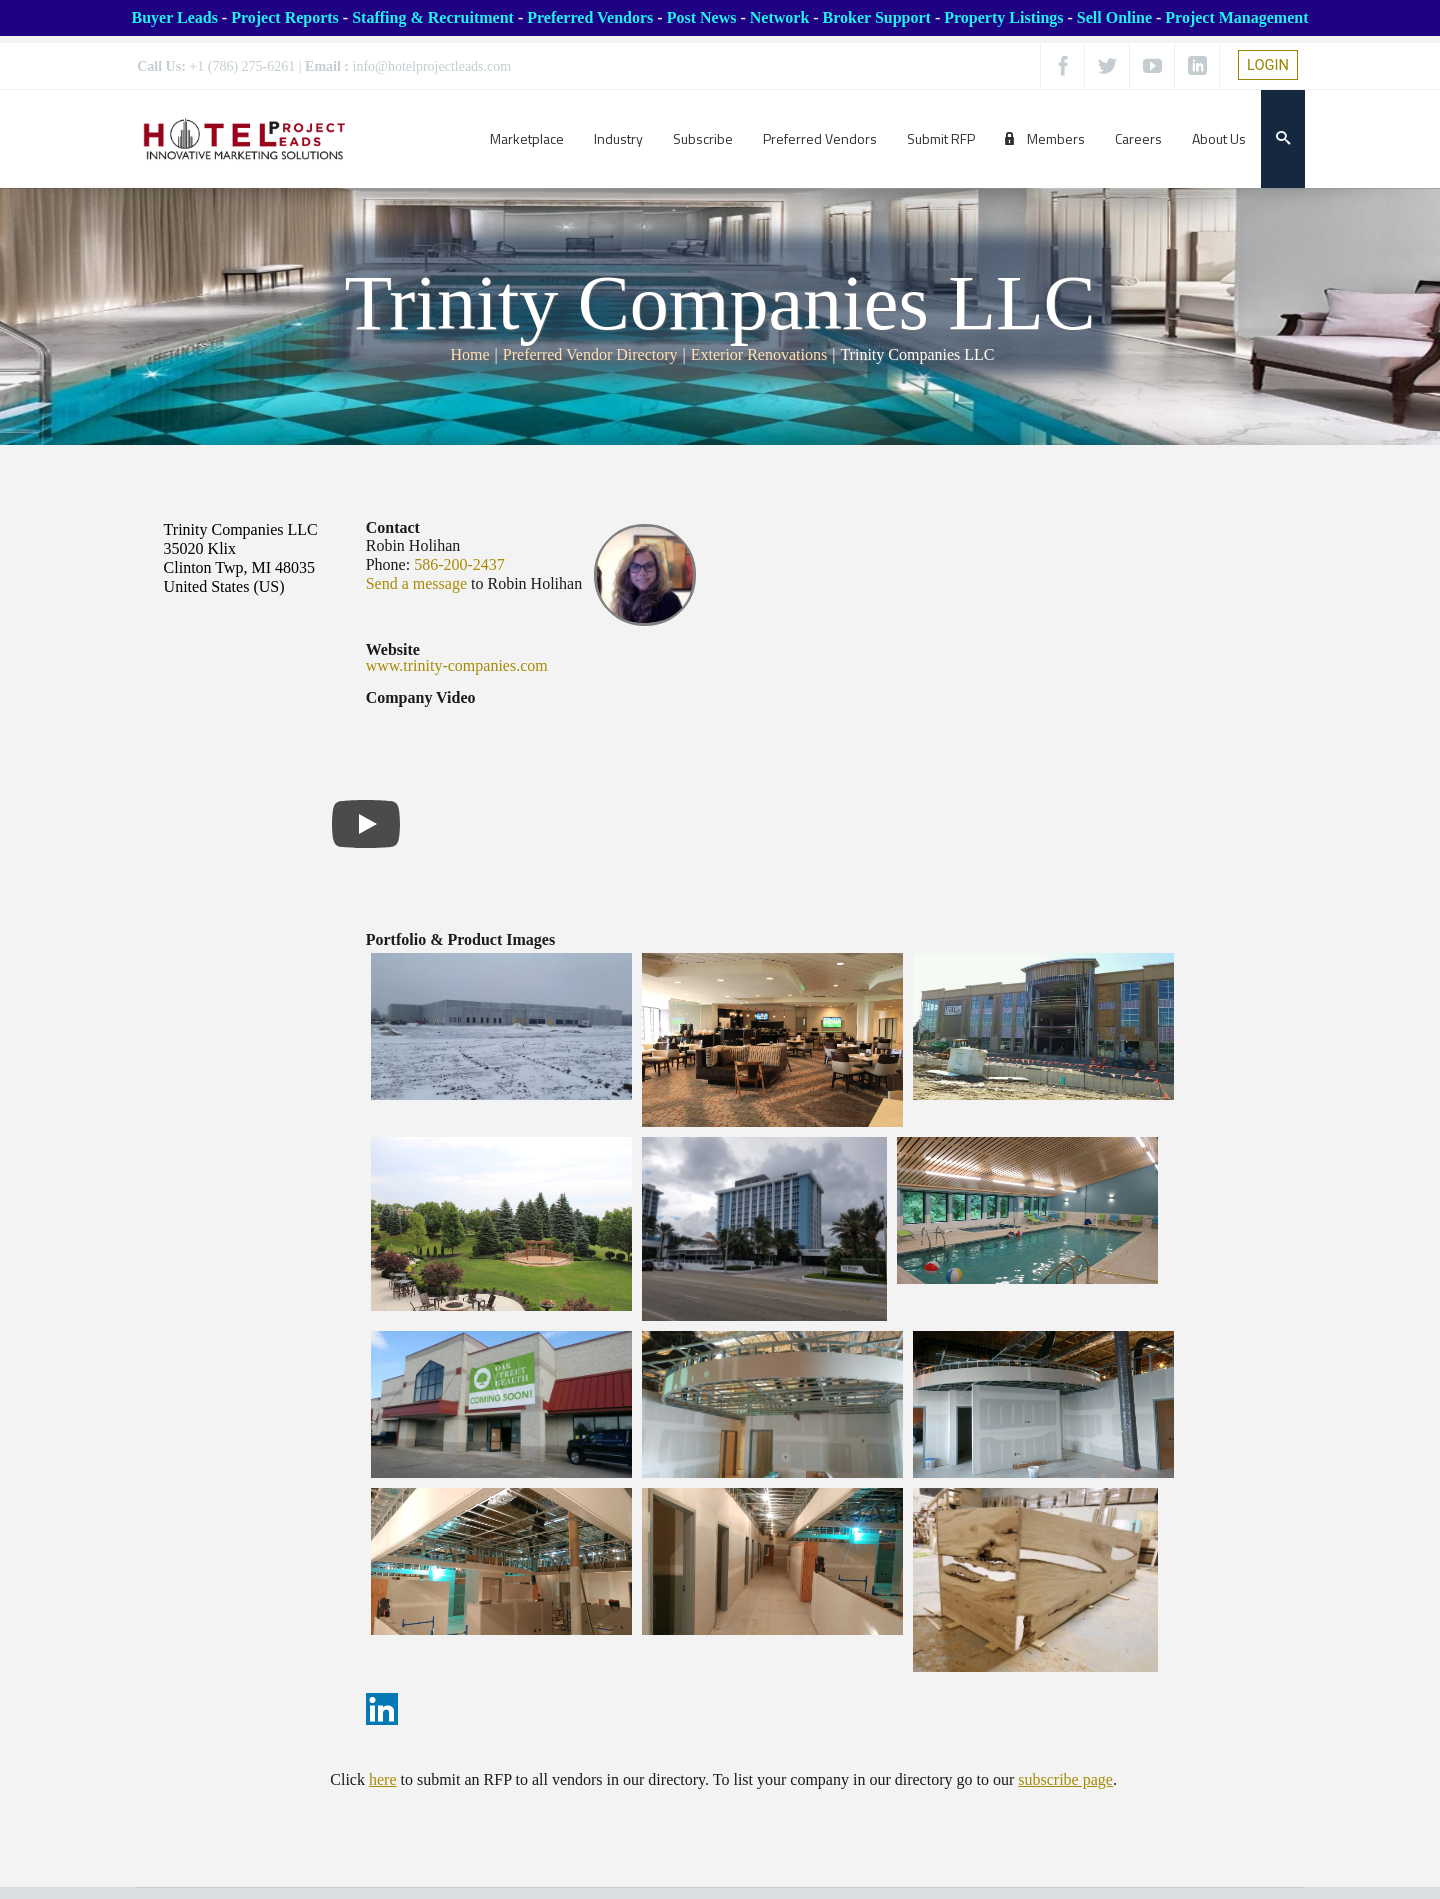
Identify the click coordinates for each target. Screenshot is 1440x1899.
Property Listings (1003, 17)
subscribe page (1065, 1779)
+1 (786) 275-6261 (242, 66)
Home (470, 354)
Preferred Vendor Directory (590, 354)
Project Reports (285, 17)
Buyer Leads (174, 17)
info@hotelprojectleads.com (432, 66)
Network (780, 17)
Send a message (416, 583)
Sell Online (1114, 17)
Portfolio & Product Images (460, 939)
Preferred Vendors (590, 17)
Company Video (421, 698)
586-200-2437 (459, 564)
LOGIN (1268, 65)
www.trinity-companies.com (457, 665)
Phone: (388, 564)
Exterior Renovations (759, 354)
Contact (393, 527)
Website (393, 649)
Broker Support (877, 17)
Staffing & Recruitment (433, 17)
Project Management (1236, 17)
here (383, 1779)
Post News (702, 17)
